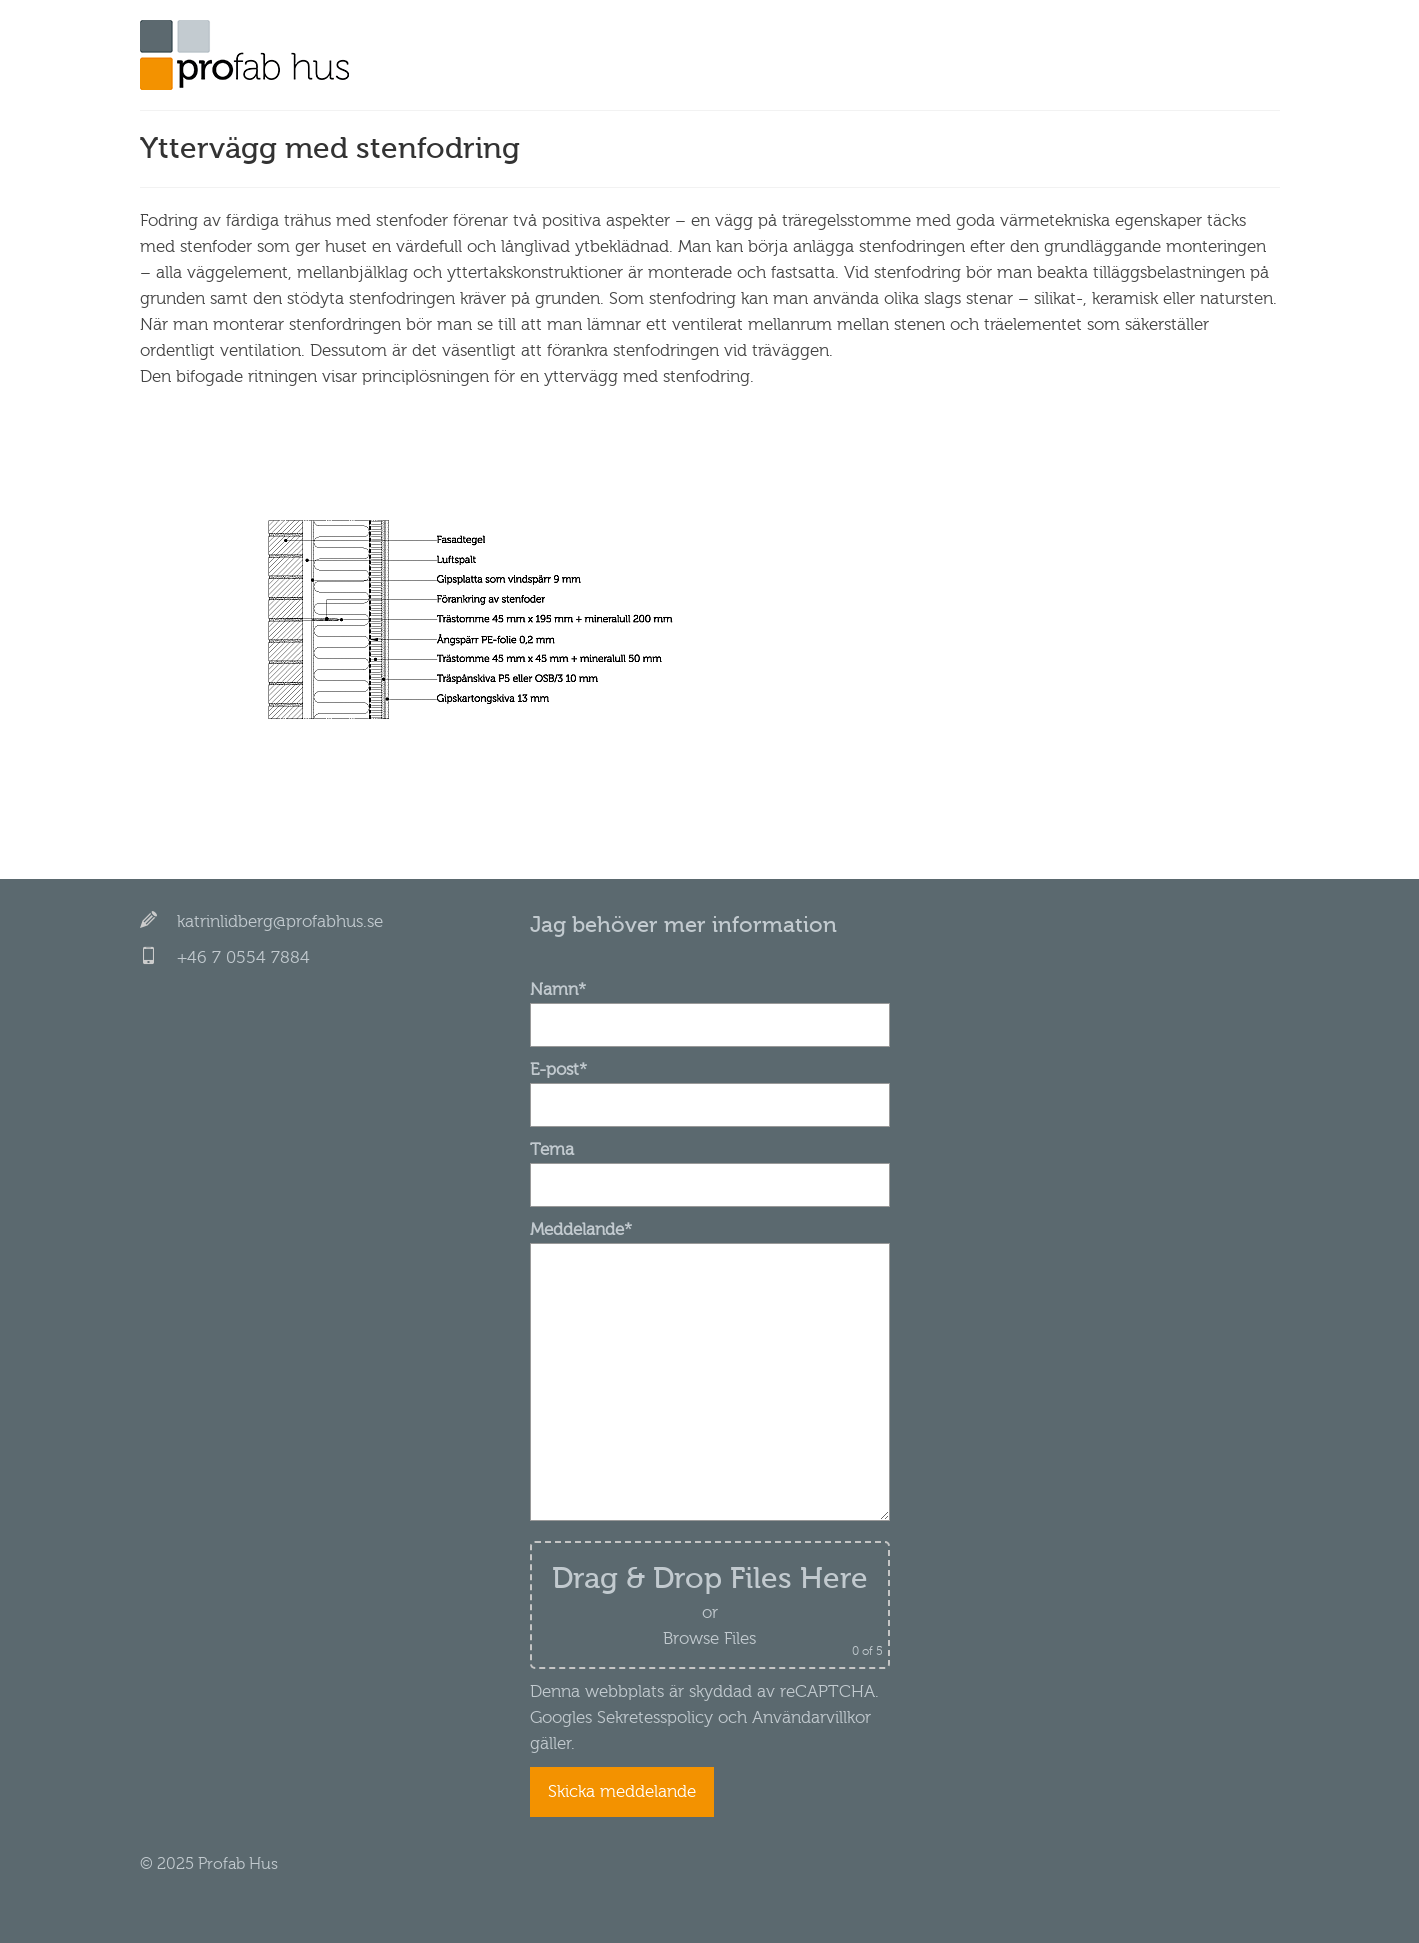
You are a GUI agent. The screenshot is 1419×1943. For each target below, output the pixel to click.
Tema (710, 1167)
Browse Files (709, 1638)
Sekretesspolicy (655, 1717)
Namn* (710, 1007)
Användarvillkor (809, 1717)
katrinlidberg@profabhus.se (280, 921)
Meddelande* (710, 1242)
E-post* (710, 1087)
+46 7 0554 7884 (243, 957)
